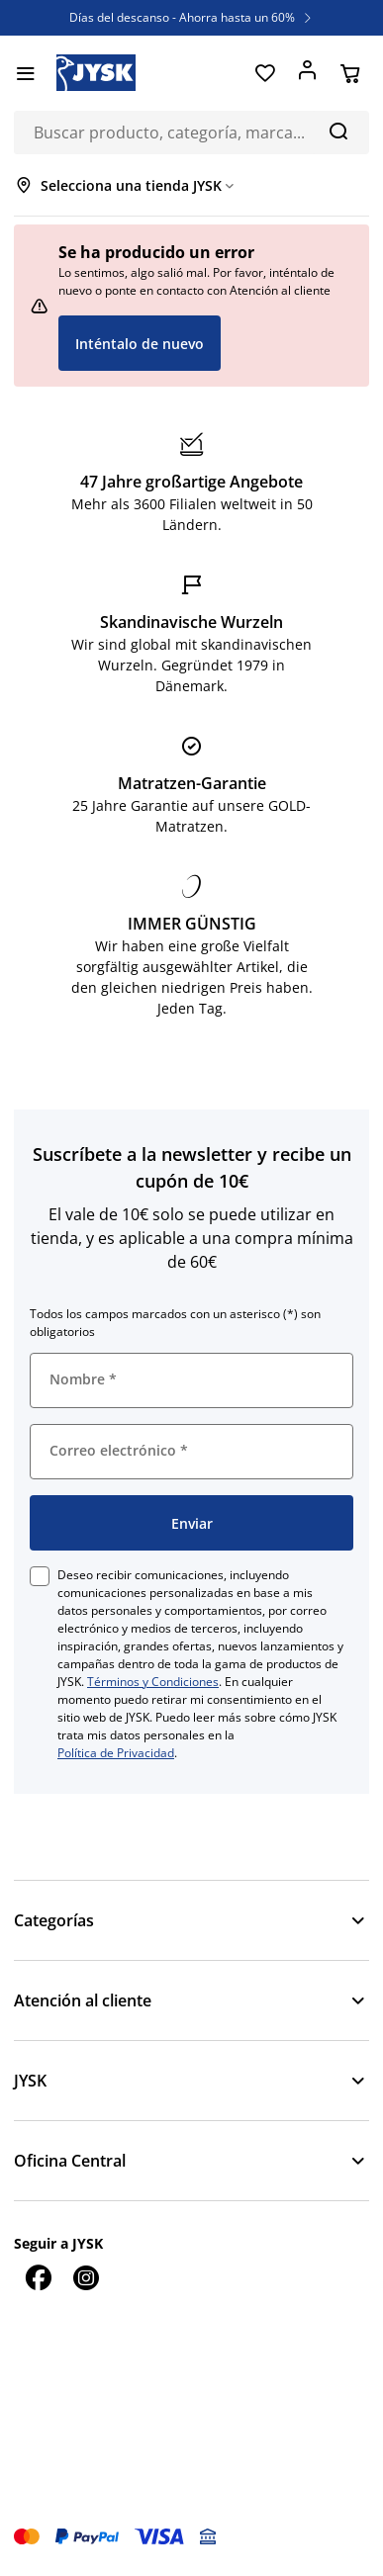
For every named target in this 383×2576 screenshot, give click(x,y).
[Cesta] (349, 73)
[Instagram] (85, 2277)
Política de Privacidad (115, 1752)
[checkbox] (39, 1576)
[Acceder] (307, 73)
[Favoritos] (264, 73)
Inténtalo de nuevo (139, 343)
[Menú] (25, 73)
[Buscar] (338, 130)
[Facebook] (37, 2277)
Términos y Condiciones (153, 1681)
